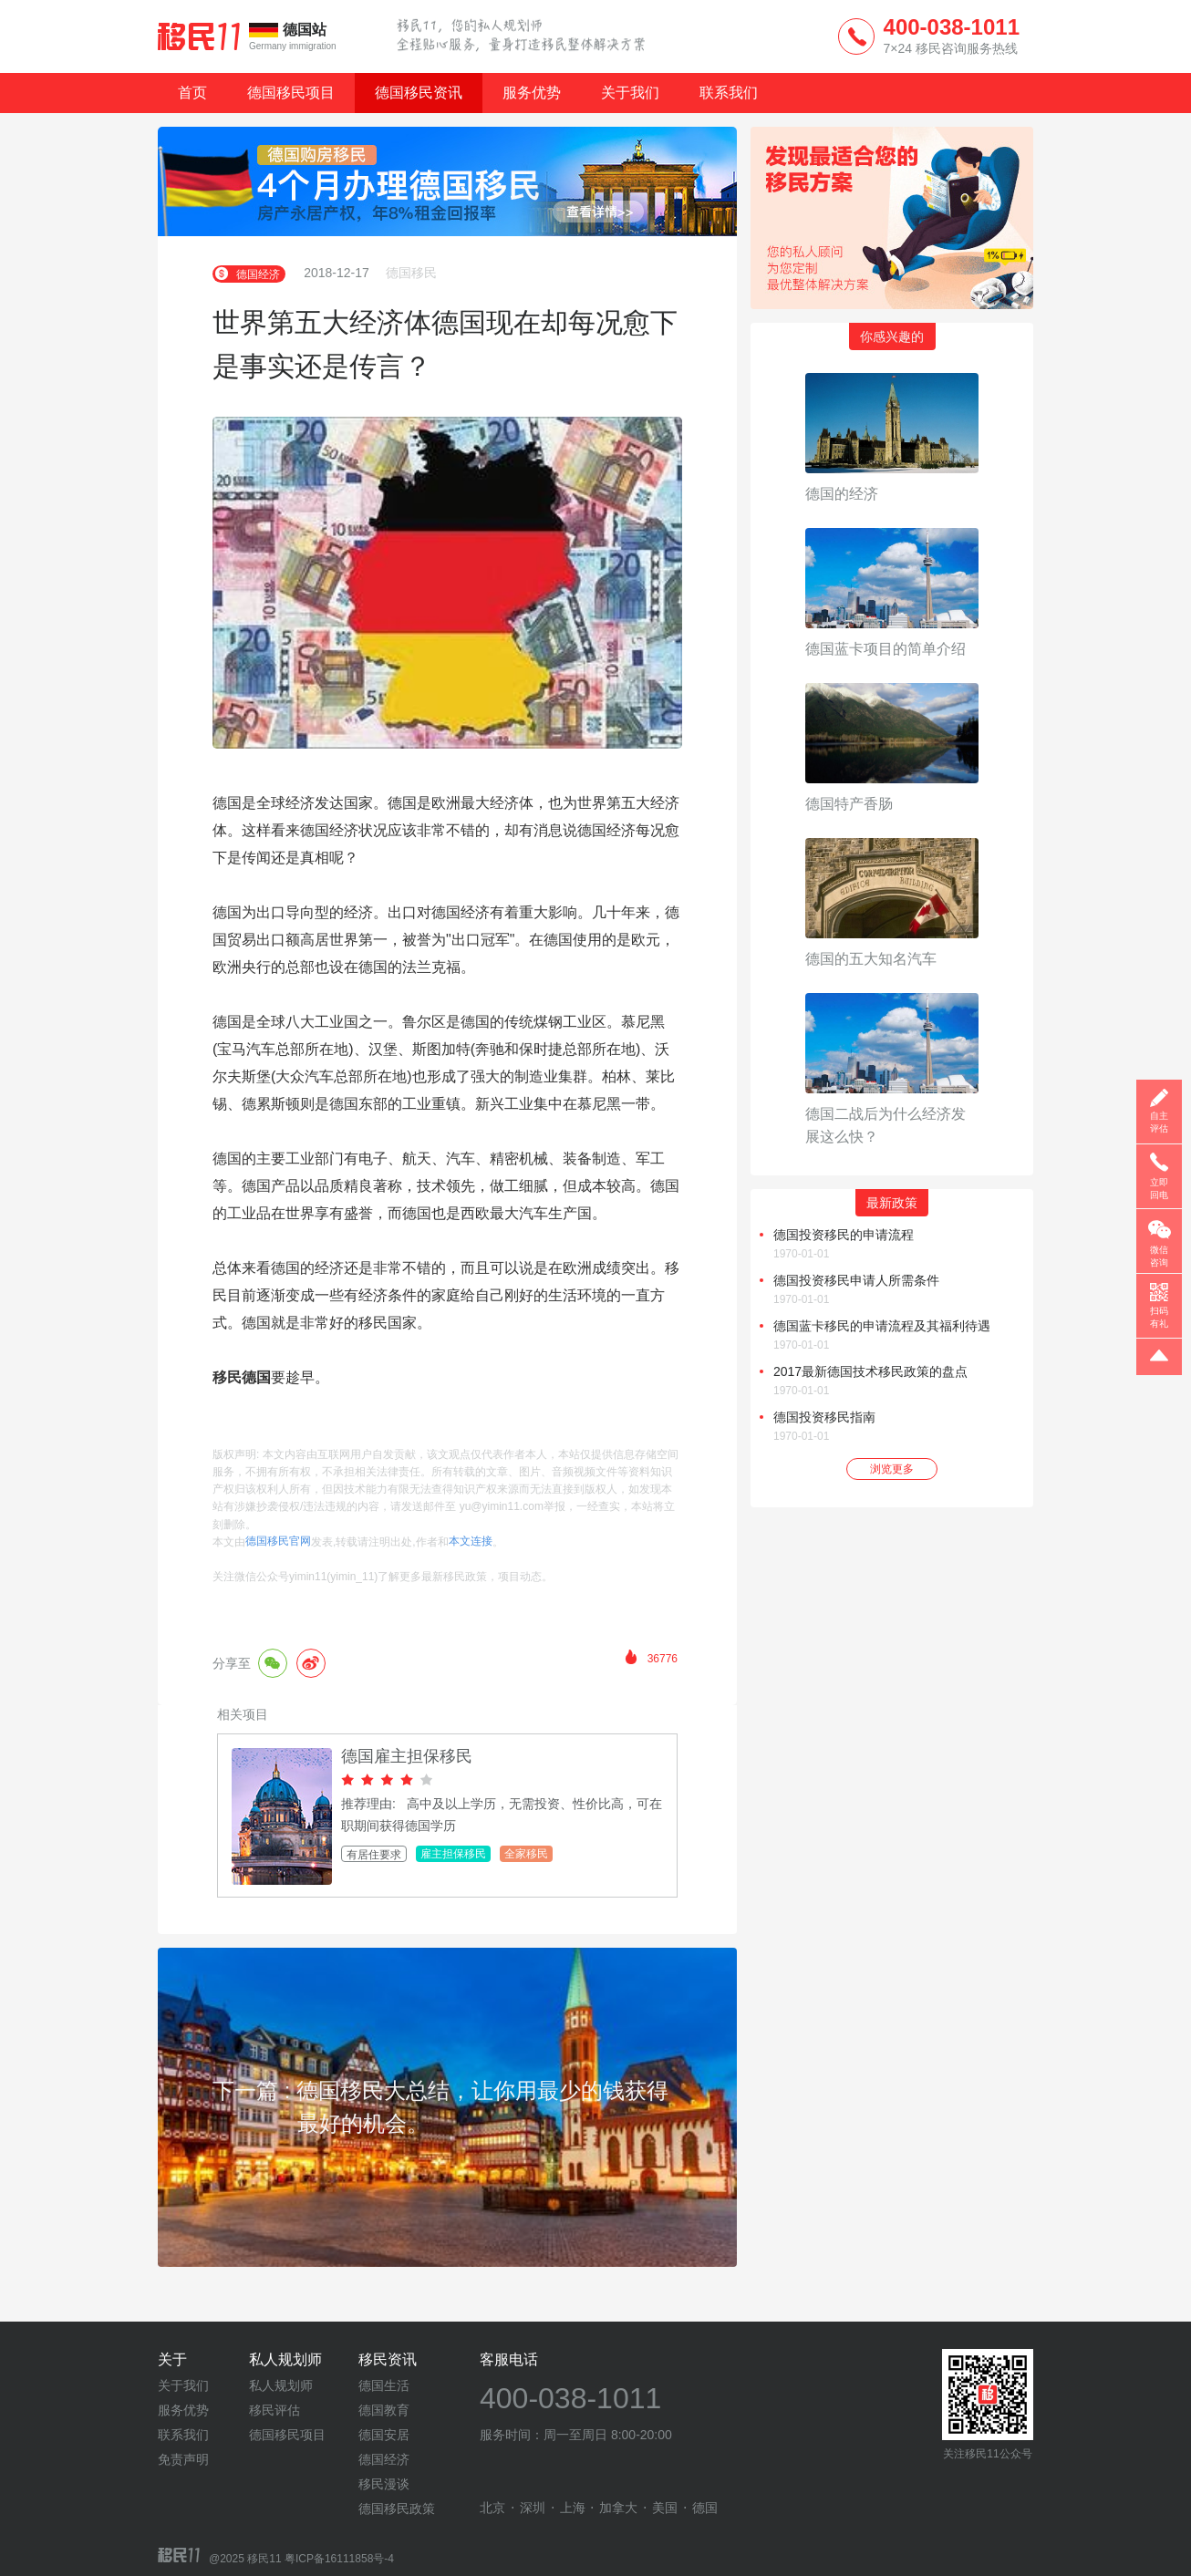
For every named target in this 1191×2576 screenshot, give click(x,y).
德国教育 (383, 2410)
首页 (192, 92)
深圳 (532, 2507)
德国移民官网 (278, 1541)
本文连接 (470, 1541)
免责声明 (183, 2459)
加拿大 (618, 2507)
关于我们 (630, 92)
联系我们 (728, 92)
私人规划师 (281, 2385)
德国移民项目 (291, 92)
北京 (492, 2507)
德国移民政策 (396, 2508)
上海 (572, 2507)
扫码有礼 (1159, 1317)
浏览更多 (892, 1469)
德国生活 (383, 2385)
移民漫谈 (383, 2484)
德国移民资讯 (418, 92)
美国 (665, 2507)
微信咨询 (1159, 1256)
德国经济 (249, 274)
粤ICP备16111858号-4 (339, 2558)
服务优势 (531, 92)
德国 (705, 2507)
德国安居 (383, 2434)
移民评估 (274, 2410)
